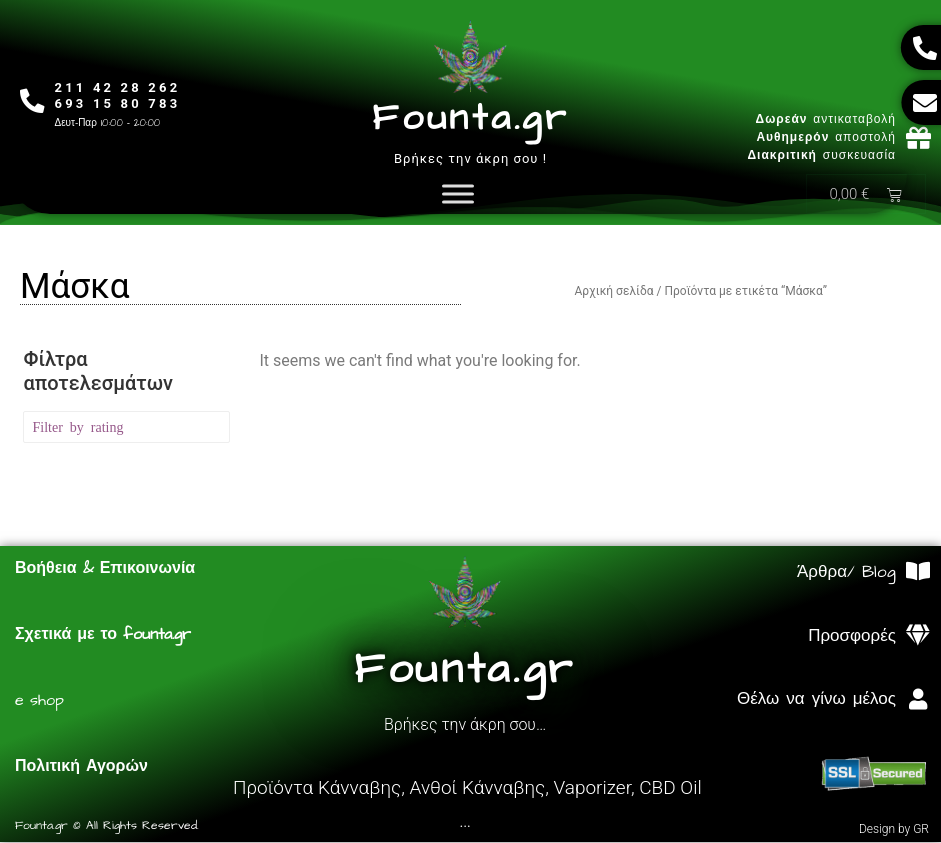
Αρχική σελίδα (613, 292)
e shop (39, 701)
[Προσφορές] (918, 636)
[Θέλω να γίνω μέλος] (918, 700)
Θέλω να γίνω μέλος (816, 700)
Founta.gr (470, 118)
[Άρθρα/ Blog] (918, 572)
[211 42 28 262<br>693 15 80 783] (32, 101)
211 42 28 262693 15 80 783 (118, 95)
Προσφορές (852, 637)
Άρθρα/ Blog (846, 573)
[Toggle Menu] (458, 194)
